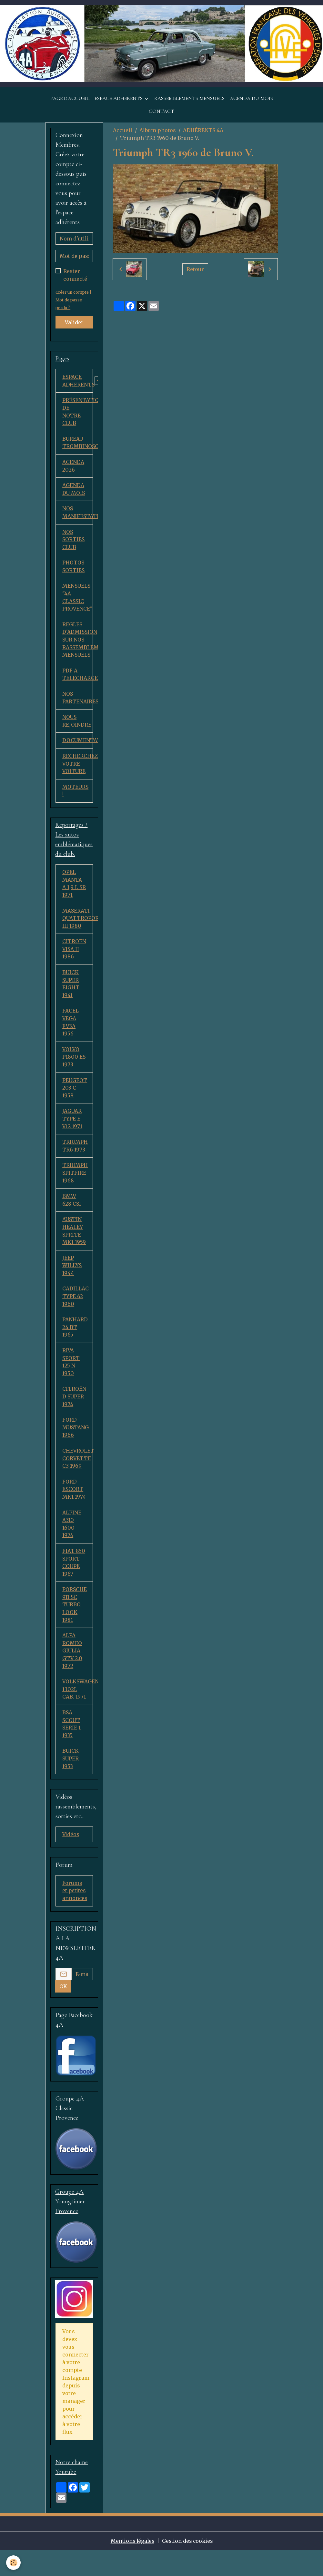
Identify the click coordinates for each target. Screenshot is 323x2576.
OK (63, 2012)
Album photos (157, 131)
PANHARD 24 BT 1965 (75, 1339)
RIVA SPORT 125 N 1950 (71, 1374)
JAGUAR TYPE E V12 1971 (72, 1128)
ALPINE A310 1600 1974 (71, 1538)
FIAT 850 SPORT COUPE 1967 (73, 1577)
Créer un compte (73, 292)
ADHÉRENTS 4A (203, 131)
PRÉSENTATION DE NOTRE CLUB (77, 413)
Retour (195, 270)
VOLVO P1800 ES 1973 (74, 1065)
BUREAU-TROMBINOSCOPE (77, 444)
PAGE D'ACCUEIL (69, 99)
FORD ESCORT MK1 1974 (74, 1503)
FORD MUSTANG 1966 (75, 1441)
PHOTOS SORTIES (73, 570)
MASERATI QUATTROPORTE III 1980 (77, 925)
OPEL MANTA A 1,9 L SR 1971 (74, 890)
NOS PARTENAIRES (77, 702)
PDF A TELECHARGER (77, 679)
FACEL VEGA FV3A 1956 (70, 1030)
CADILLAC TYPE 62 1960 (75, 1308)
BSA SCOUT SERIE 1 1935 (71, 1741)
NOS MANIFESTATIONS (77, 515)
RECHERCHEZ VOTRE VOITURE (77, 769)
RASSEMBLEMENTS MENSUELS (189, 99)
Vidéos (71, 1852)
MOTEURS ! (75, 796)
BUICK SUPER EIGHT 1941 (70, 991)
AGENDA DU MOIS (251, 99)
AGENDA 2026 (73, 468)
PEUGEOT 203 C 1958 (74, 1097)
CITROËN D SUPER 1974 (74, 1409)
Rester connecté (75, 276)
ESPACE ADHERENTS (119, 99)
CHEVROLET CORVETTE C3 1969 (77, 1472)
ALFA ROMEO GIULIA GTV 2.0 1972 (72, 1667)
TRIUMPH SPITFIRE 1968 (75, 1183)
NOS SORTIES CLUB (73, 542)
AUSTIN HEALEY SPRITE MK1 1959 (74, 1241)
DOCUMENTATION (77, 745)
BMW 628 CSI (71, 1210)
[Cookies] (13, 2562)
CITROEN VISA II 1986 (74, 956)
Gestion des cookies (188, 2567)
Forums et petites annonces (75, 1912)
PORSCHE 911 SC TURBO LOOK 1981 (74, 1620)
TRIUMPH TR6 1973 (75, 1155)
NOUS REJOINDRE (76, 726)
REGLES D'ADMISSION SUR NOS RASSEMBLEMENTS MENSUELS (77, 643)
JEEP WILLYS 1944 (72, 1277)
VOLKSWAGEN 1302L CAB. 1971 (77, 1706)
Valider (74, 323)
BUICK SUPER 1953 (70, 1776)
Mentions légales (131, 2567)
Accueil (122, 131)
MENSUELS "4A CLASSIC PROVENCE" (77, 601)
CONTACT (161, 112)
